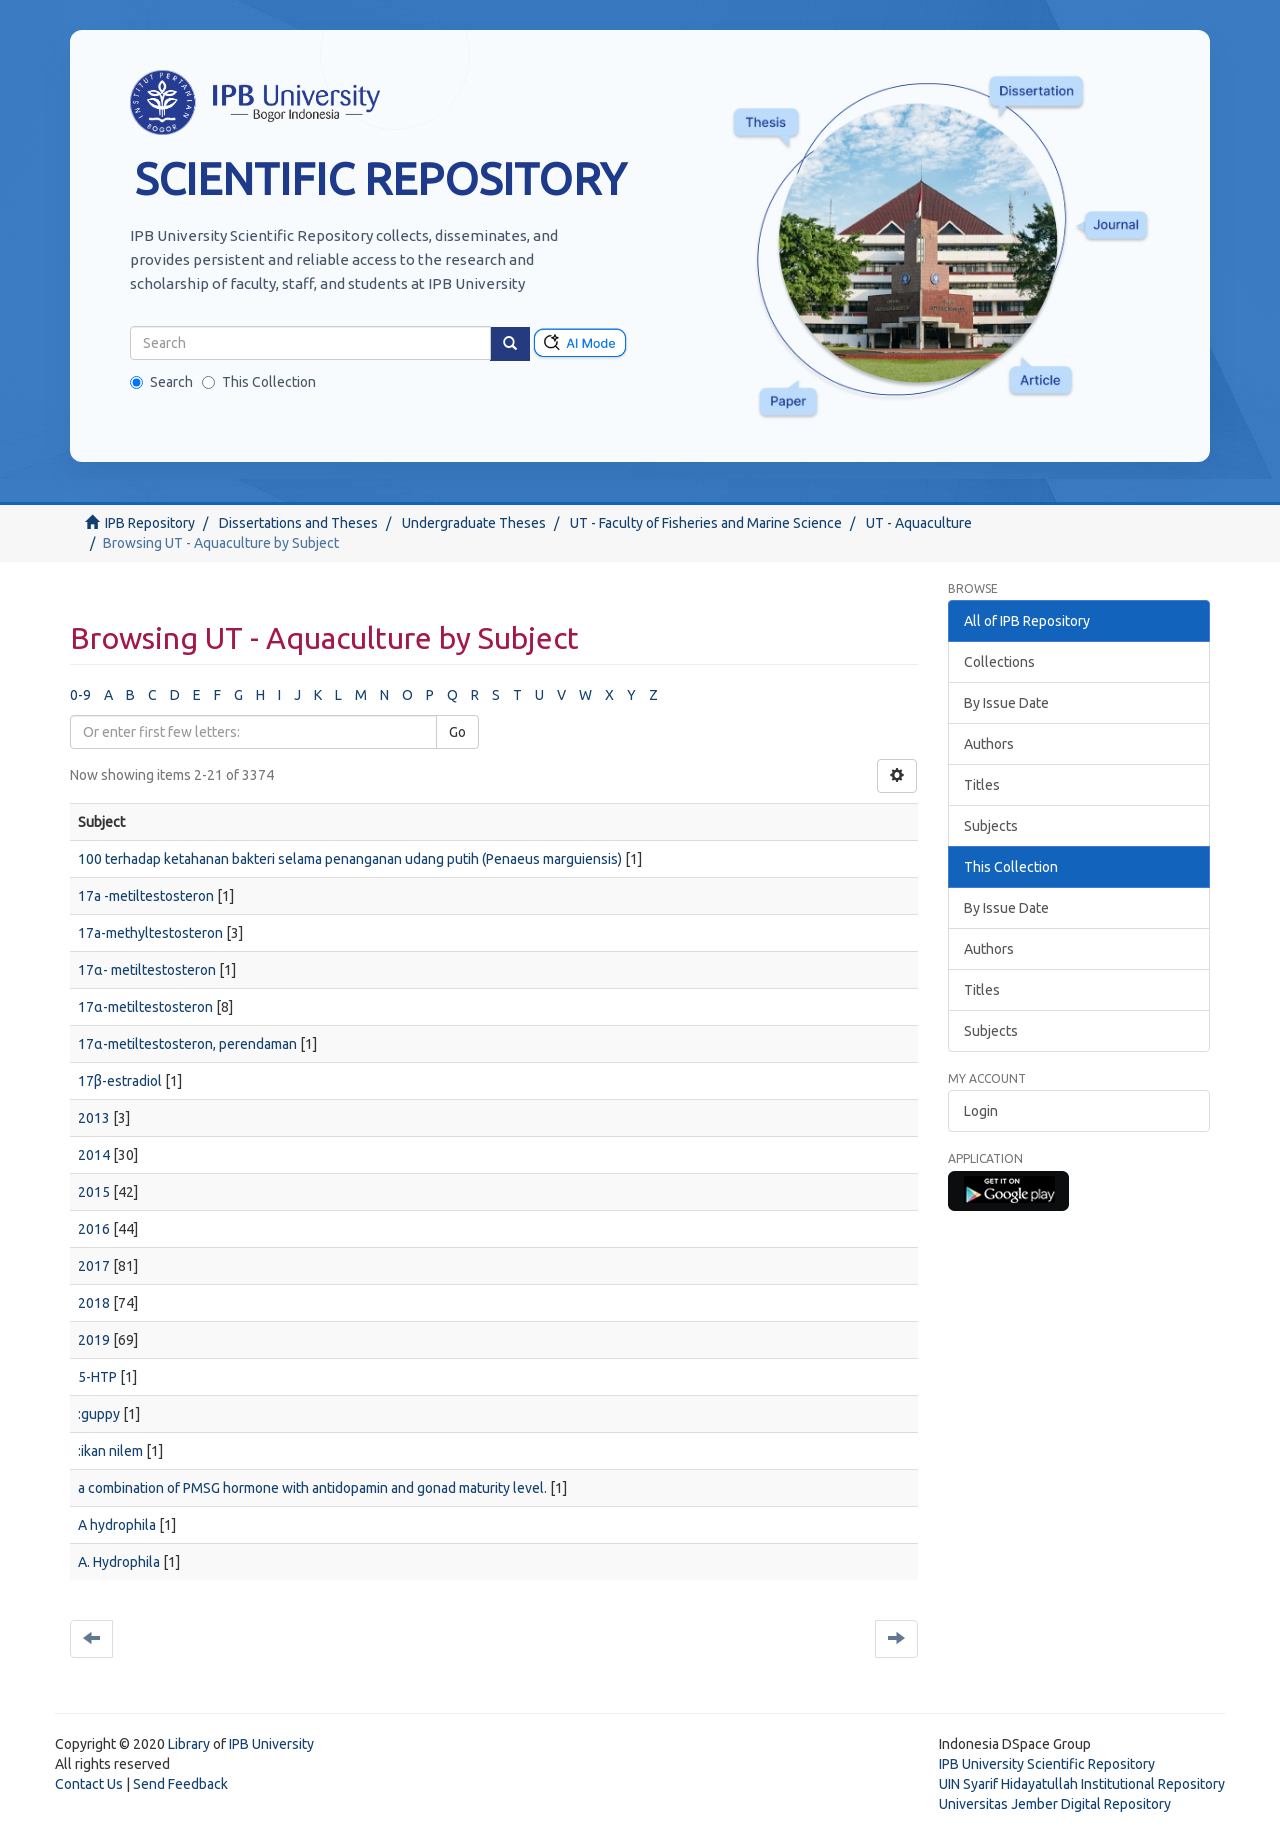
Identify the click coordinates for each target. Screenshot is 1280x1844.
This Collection (259, 382)
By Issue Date (1006, 703)
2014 (94, 1155)
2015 (94, 1192)
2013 (94, 1118)
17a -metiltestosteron (146, 896)
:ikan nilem (110, 1451)
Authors (989, 744)
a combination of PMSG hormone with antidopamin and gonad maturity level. (312, 1488)
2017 (94, 1266)
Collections (999, 662)
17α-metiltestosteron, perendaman (187, 1044)
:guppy (99, 1414)
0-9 (80, 695)
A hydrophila (117, 1525)
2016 (94, 1229)
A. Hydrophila (119, 1562)
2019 (94, 1340)
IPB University (271, 1744)
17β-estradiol (120, 1081)
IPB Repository (150, 523)
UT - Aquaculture (919, 523)
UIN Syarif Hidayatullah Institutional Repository (1082, 1784)
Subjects (991, 826)
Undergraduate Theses (474, 523)
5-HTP (97, 1377)
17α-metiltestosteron (145, 1007)
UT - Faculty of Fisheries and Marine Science (706, 523)
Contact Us (89, 1784)
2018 (94, 1303)
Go (457, 732)
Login (981, 1111)
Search (161, 382)
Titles (982, 785)
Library (189, 1744)
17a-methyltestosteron (150, 933)
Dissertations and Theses (298, 523)
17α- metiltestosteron (147, 970)
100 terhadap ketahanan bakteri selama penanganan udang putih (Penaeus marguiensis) (350, 859)
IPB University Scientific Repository (1047, 1764)
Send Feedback (180, 1784)
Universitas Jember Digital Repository (1055, 1804)
